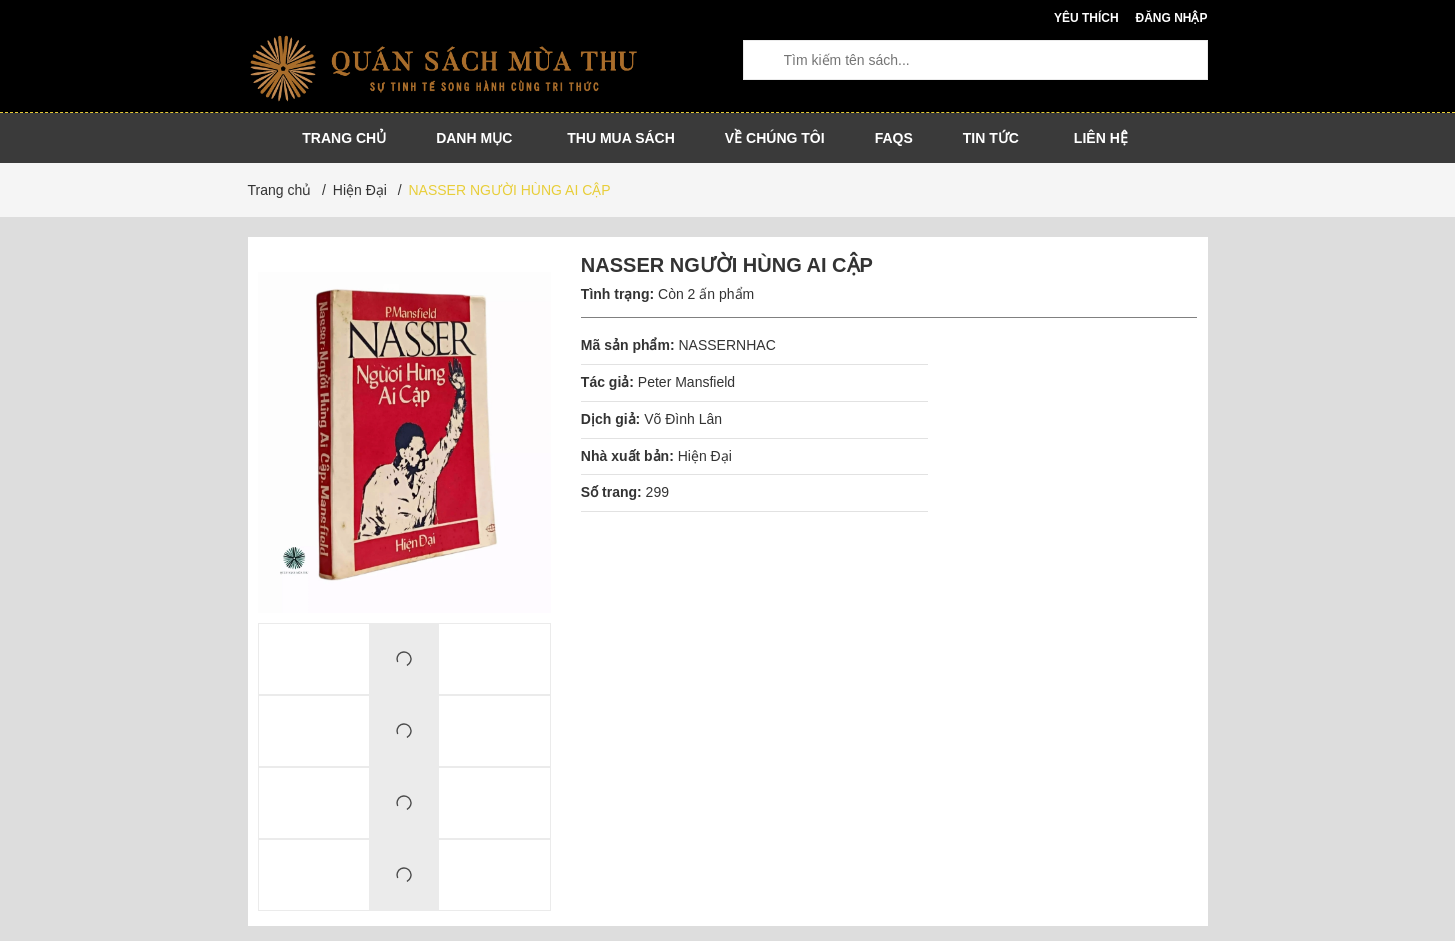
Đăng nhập (1171, 18)
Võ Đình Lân (683, 419)
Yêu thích (1086, 18)
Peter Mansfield (686, 382)
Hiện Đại (705, 456)
